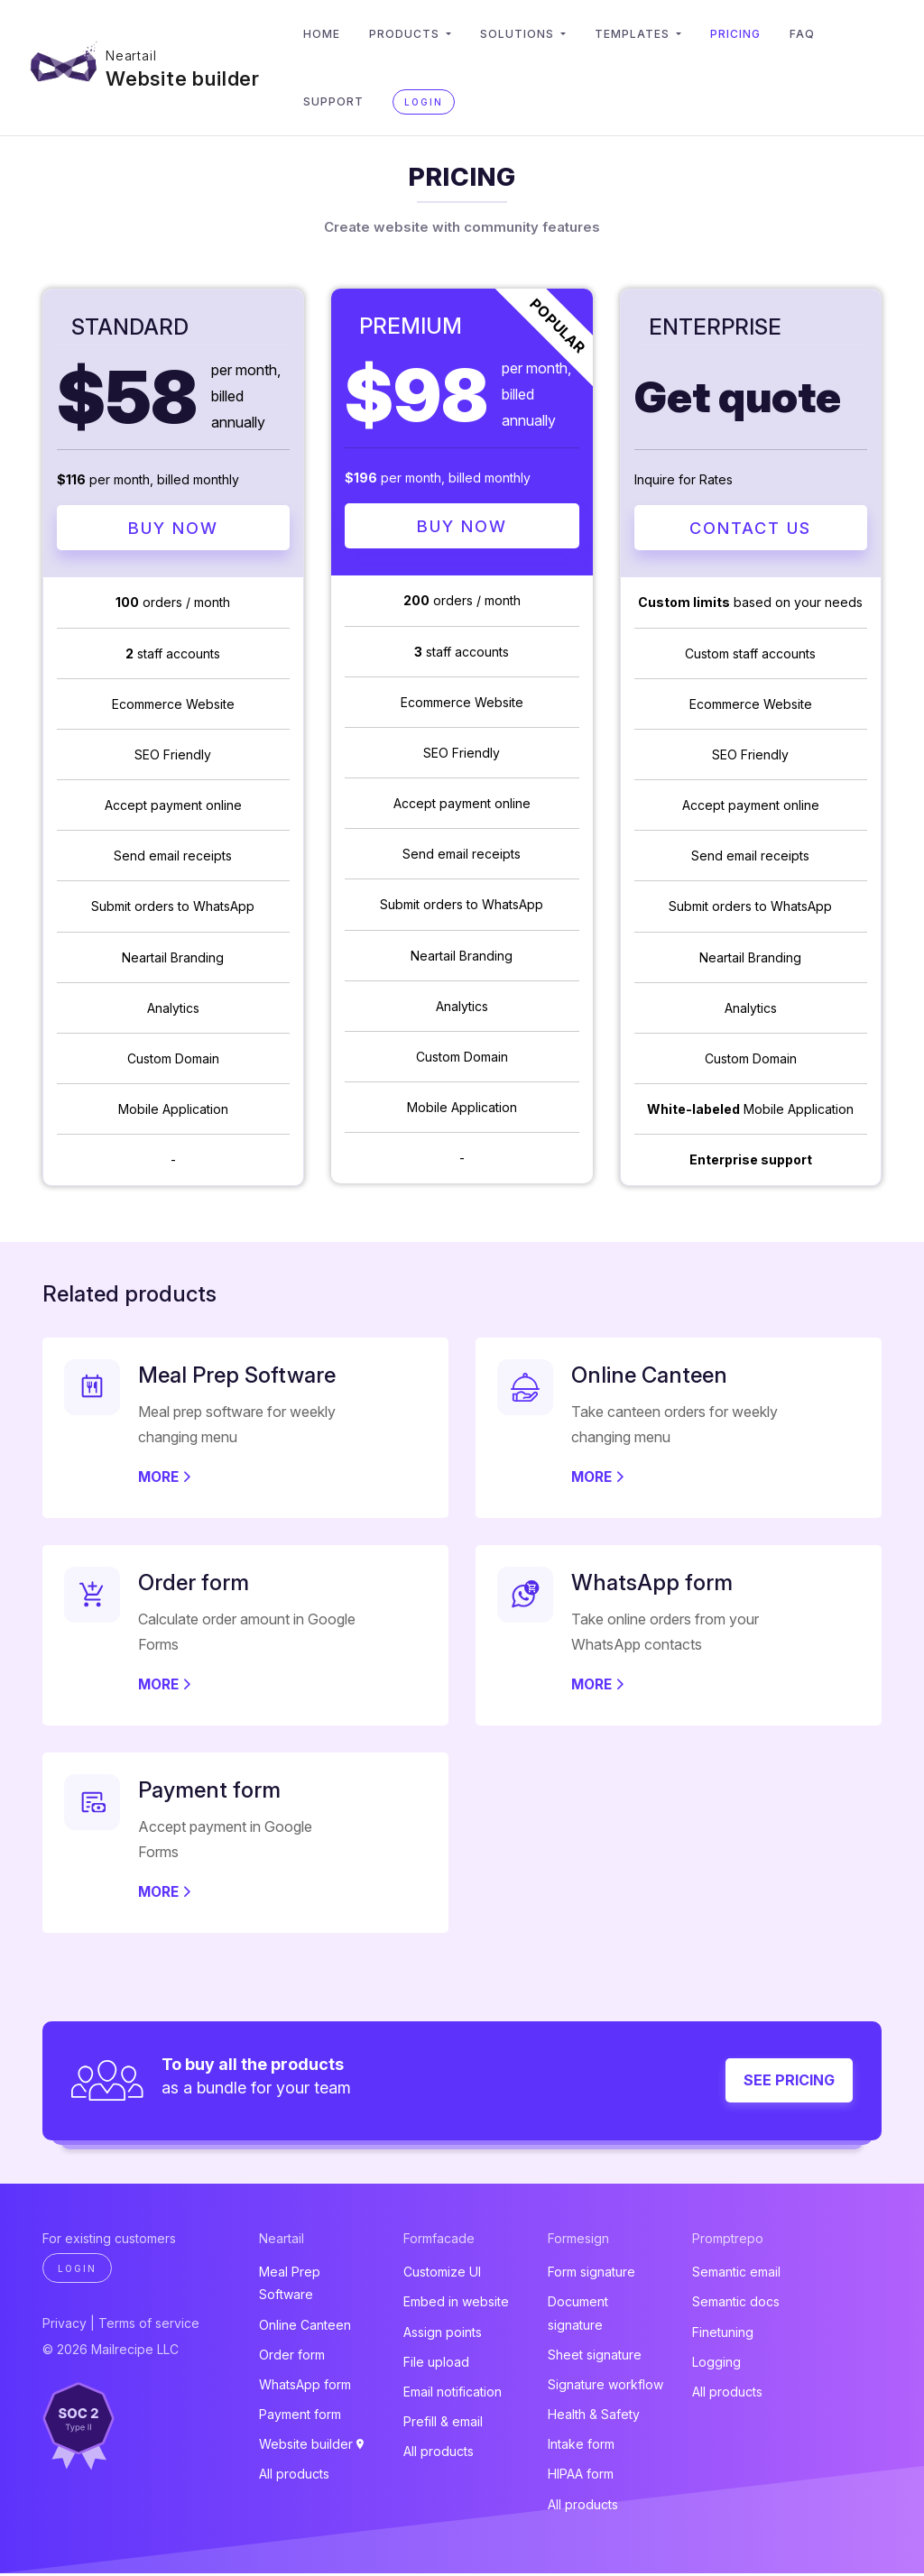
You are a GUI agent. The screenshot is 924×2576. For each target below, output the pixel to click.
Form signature (591, 2274)
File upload (436, 2364)
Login (435, 102)
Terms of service (148, 2325)
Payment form (300, 2416)
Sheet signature (595, 2357)
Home (333, 34)
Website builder (189, 74)
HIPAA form (581, 2476)
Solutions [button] (530, 34)
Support (345, 101)
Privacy (64, 2325)
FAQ (814, 34)
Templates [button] (645, 34)
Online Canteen (305, 2326)
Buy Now (173, 529)
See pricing (789, 2083)
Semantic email (736, 2274)
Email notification (452, 2394)
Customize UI (442, 2274)
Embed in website (456, 2304)
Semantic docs (736, 2304)
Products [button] (418, 34)
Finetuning (722, 2333)
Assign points (442, 2333)
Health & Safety (594, 2416)
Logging (716, 2364)
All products (294, 2476)
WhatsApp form (305, 2387)
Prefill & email (443, 2424)
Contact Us (750, 529)
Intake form (581, 2446)
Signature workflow (605, 2387)
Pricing (747, 34)
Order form (292, 2357)
